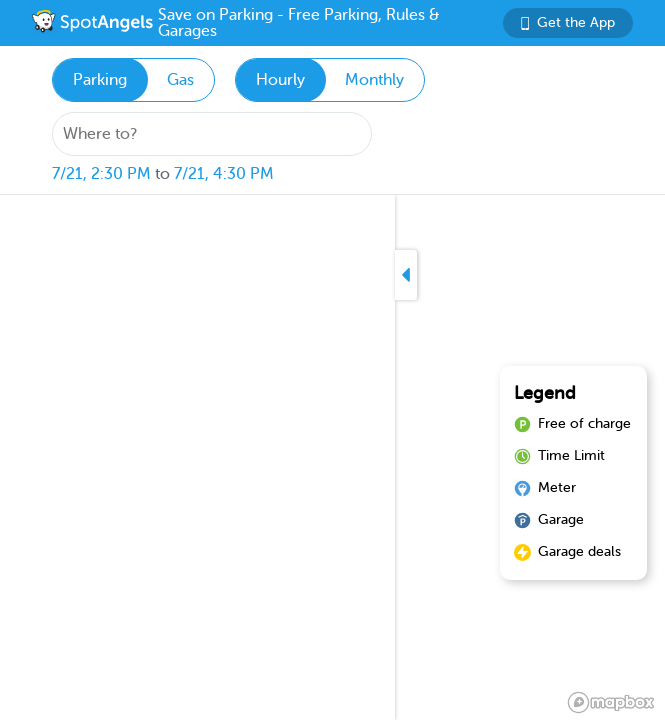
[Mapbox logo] (611, 702)
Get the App (568, 22)
